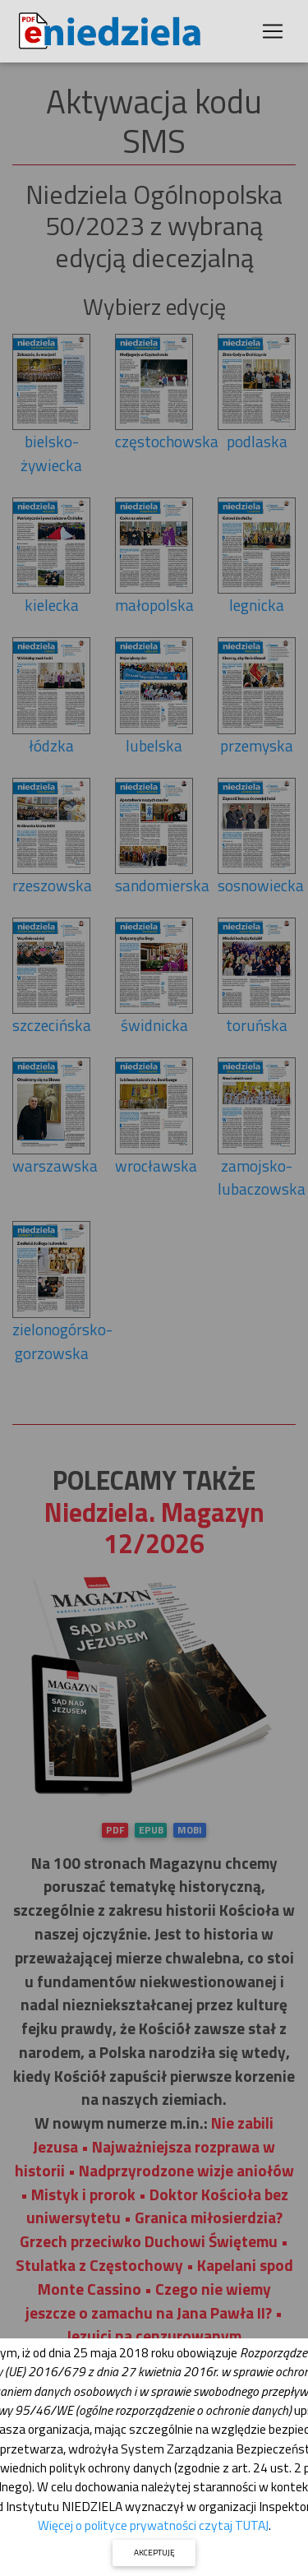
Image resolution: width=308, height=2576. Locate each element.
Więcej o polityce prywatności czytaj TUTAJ (153, 2525)
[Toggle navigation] (273, 31)
